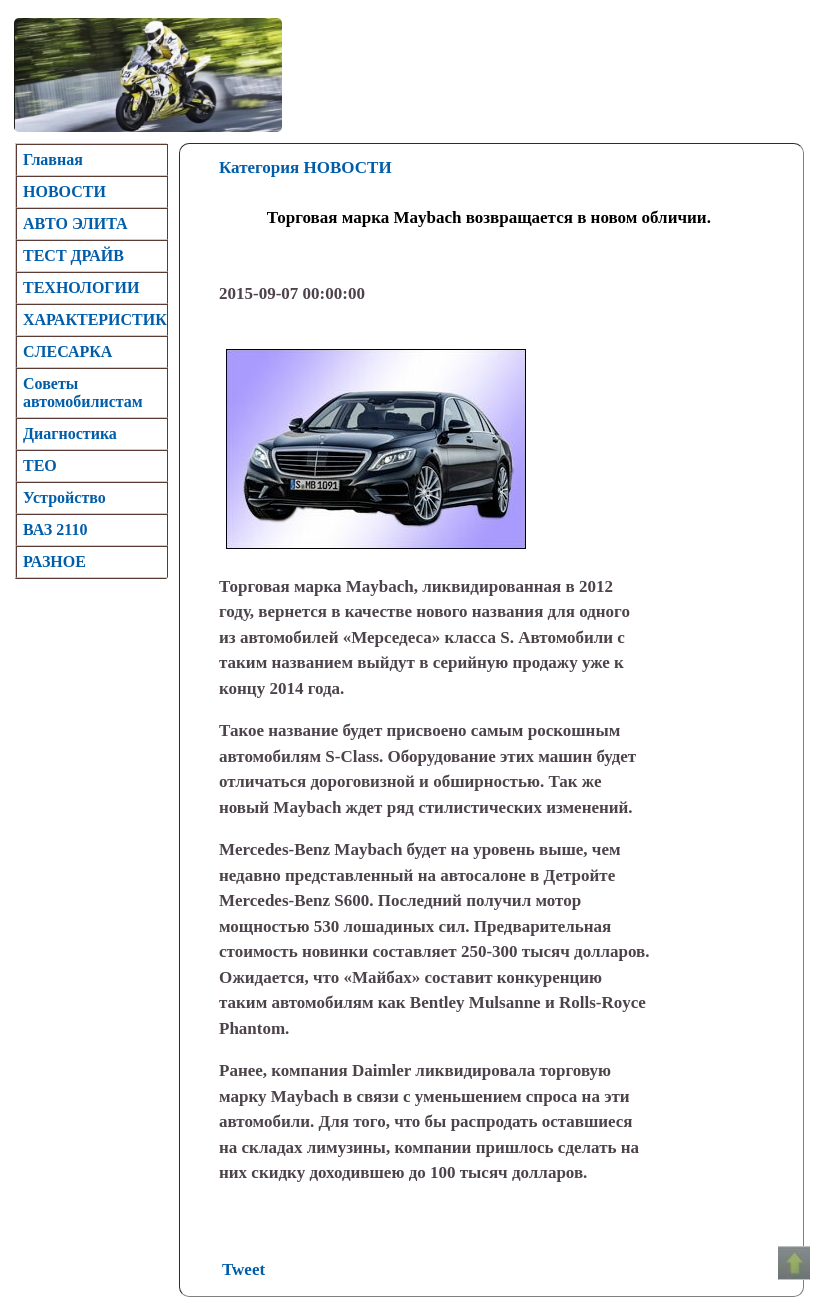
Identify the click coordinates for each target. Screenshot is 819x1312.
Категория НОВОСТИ (305, 167)
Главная (53, 159)
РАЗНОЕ (54, 561)
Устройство (64, 497)
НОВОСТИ (64, 191)
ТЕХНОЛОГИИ (81, 287)
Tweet (243, 1269)
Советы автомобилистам (83, 392)
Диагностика (70, 433)
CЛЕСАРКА (67, 351)
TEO (40, 465)
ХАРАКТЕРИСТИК (95, 319)
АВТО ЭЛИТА (75, 223)
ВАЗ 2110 (55, 529)
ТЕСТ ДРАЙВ (73, 255)
